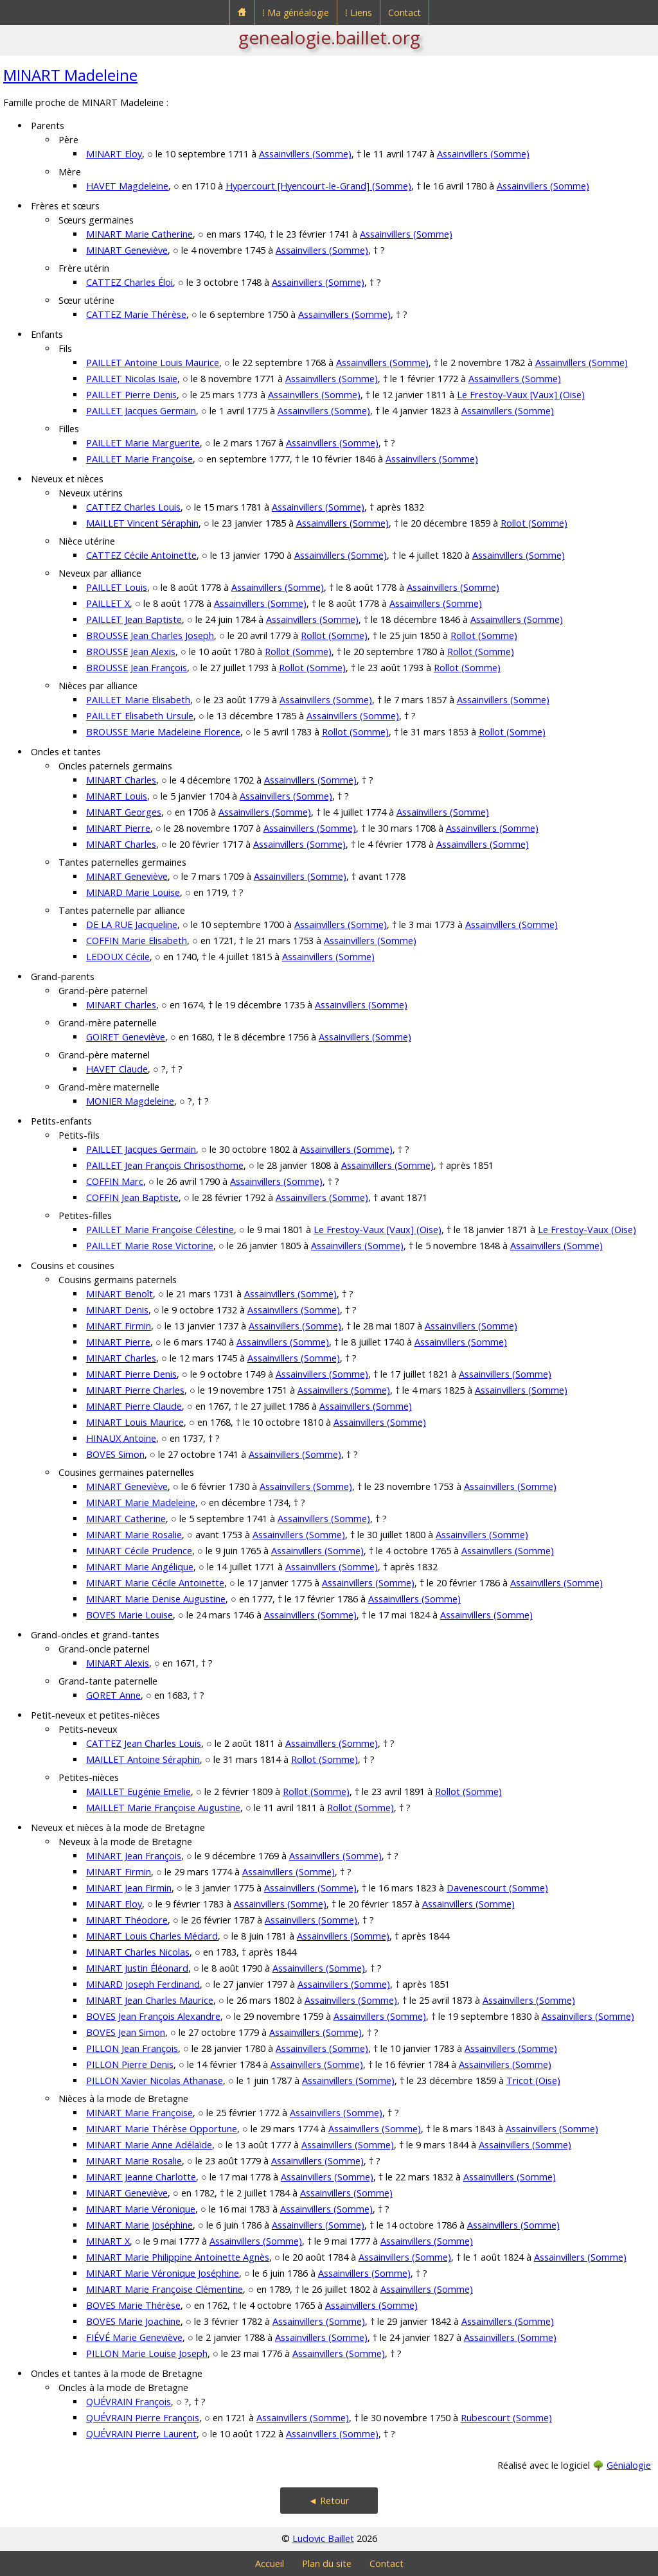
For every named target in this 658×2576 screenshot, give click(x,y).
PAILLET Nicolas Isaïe (131, 378)
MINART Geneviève (127, 250)
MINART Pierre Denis (131, 1374)
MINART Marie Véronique (140, 2209)
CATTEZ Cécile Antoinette (141, 555)
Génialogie (629, 2465)
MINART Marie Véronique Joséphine (162, 2273)
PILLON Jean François (132, 2048)
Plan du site (326, 2563)
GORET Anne (113, 1695)
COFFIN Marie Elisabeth (136, 940)
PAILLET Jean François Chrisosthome (165, 1165)
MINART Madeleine (70, 74)
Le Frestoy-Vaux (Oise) (587, 1229)
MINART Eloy (114, 154)
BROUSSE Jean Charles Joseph (150, 635)
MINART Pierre (118, 828)
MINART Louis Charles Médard (152, 1936)
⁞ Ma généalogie (295, 12)
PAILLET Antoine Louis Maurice (152, 362)
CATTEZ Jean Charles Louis (143, 1743)
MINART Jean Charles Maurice (149, 2000)
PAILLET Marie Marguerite (143, 443)
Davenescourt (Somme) (497, 1888)
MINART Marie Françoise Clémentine (164, 2289)
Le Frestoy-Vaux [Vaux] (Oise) (521, 395)
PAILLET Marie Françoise (139, 459)
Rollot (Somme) (534, 523)
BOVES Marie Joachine (133, 2321)
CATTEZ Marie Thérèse (136, 314)
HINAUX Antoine (121, 1438)
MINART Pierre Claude (134, 1406)
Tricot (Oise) (533, 2080)
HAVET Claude (117, 1069)
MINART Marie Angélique (139, 1567)
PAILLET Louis (116, 587)
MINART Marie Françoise (139, 2113)
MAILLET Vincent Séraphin (142, 523)
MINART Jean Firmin (129, 1888)
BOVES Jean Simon (125, 2032)
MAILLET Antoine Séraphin (143, 1759)
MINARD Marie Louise (133, 892)
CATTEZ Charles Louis (133, 507)
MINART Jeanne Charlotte (141, 2177)
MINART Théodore (127, 1920)
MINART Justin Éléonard (137, 1968)
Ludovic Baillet (323, 2538)
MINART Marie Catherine (139, 234)
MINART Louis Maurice (135, 1422)
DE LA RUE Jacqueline (131, 924)
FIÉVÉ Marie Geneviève (134, 2337)
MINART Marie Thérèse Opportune (161, 2129)
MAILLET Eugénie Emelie (138, 1791)
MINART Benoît (119, 1294)
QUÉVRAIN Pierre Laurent (141, 2434)
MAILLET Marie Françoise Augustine (163, 1807)
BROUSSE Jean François (136, 668)
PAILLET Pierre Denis (131, 395)
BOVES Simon (115, 1454)
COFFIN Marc (114, 1181)
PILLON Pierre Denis (129, 2064)
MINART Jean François (133, 1856)
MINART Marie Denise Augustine (156, 1599)
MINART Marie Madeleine (140, 1502)
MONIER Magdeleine (130, 1101)
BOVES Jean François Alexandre (153, 2016)
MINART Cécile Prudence (139, 1551)
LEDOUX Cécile (118, 957)
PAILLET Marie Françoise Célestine (160, 1229)
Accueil (269, 2563)
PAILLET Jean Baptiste (134, 619)
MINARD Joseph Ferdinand (143, 1984)
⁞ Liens (358, 12)
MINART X (108, 2241)
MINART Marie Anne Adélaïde (149, 2145)
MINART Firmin (118, 1326)
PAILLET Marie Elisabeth (138, 700)
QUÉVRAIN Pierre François (142, 2418)
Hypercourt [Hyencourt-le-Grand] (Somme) (318, 186)
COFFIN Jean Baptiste (132, 1197)
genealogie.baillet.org (329, 37)
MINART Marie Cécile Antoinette (155, 1583)
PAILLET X (108, 603)
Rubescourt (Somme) (506, 2418)
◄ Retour (329, 2500)
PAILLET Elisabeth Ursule (139, 716)
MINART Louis (116, 796)
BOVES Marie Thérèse (133, 2305)
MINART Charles (121, 780)
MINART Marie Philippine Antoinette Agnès (177, 2257)
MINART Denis (117, 1310)
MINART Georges (123, 812)
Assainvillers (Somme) (305, 154)
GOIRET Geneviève (125, 1037)
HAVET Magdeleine (127, 186)
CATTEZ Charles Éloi (129, 282)
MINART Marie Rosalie (134, 1535)
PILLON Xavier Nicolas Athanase (154, 2080)
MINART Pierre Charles (135, 1390)
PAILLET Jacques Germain (141, 411)
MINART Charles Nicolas (138, 1952)
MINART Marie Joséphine (139, 2225)
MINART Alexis (117, 1663)
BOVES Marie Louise (129, 1615)
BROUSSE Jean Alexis (130, 651)
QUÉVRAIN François (128, 2402)
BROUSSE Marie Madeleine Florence (163, 732)
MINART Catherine (126, 1518)
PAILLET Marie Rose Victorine (149, 1246)
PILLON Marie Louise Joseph (147, 2353)
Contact (404, 12)
